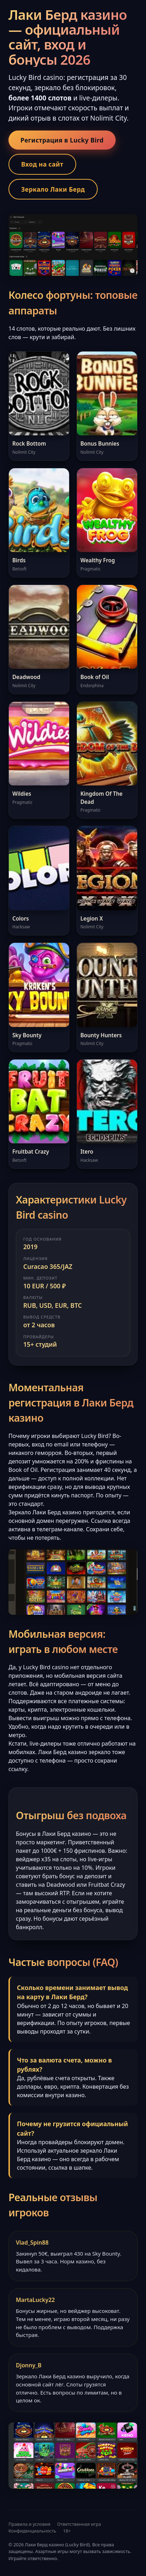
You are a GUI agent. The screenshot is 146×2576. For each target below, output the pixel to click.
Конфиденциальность (32, 2531)
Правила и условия (29, 2524)
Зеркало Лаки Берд (53, 189)
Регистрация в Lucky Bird (62, 140)
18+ (67, 2531)
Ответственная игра (79, 2524)
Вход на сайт (42, 164)
